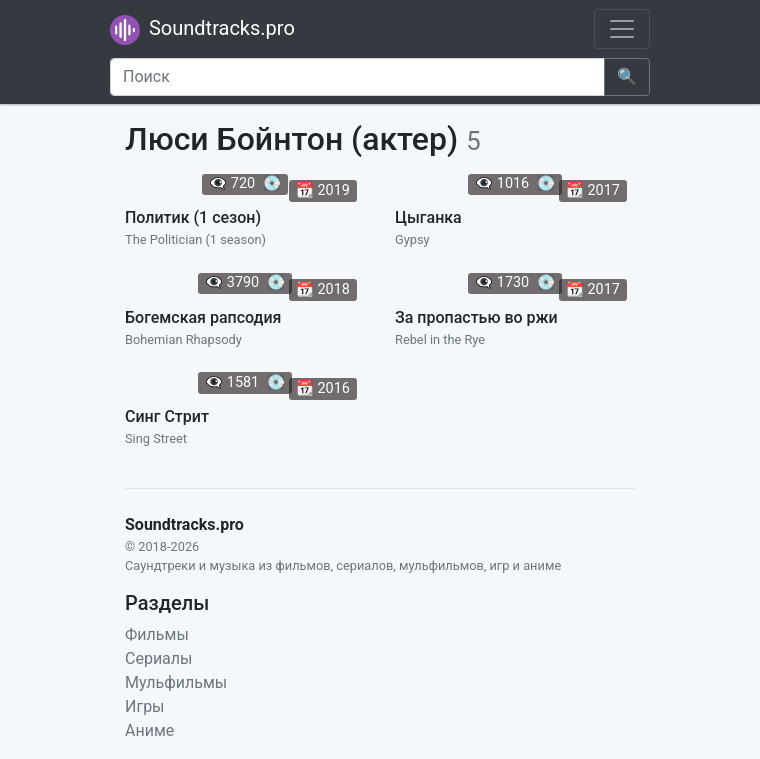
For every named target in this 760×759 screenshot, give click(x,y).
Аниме (149, 730)
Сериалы (159, 658)
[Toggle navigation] (622, 29)
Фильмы (157, 634)
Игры (145, 706)
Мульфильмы (176, 682)
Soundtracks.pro (202, 30)
